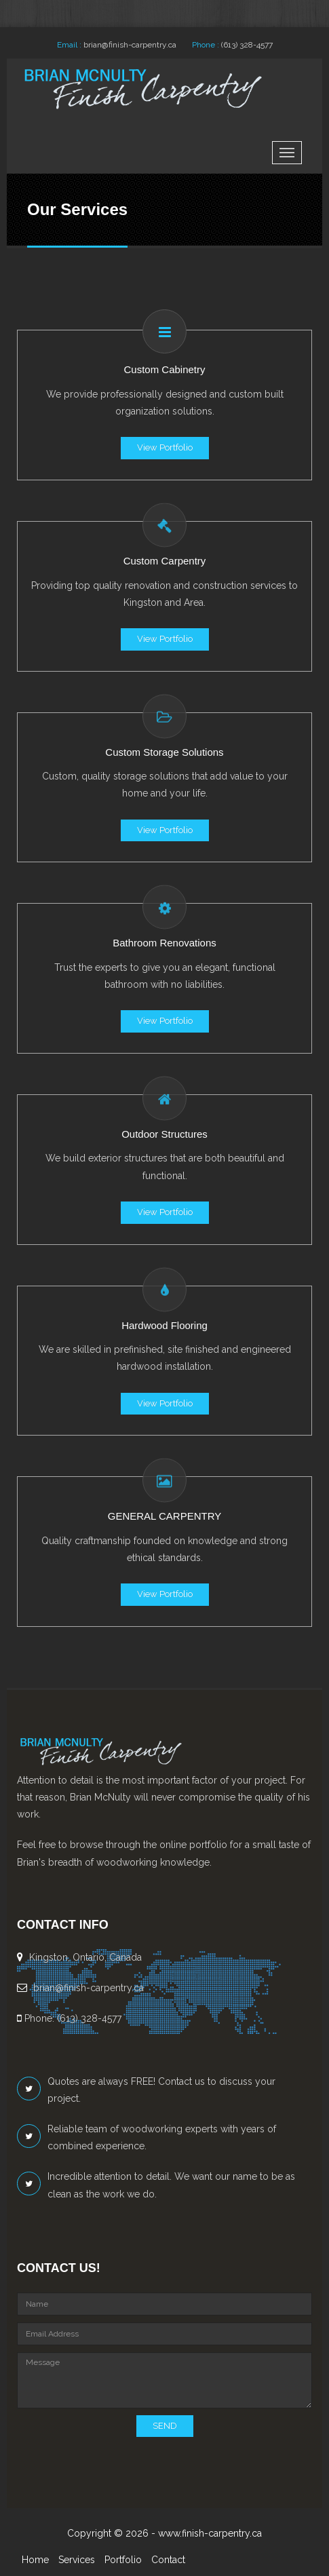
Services (76, 2559)
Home (35, 2559)
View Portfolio (165, 447)
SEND (165, 2426)
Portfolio (123, 2559)
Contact (168, 2559)
